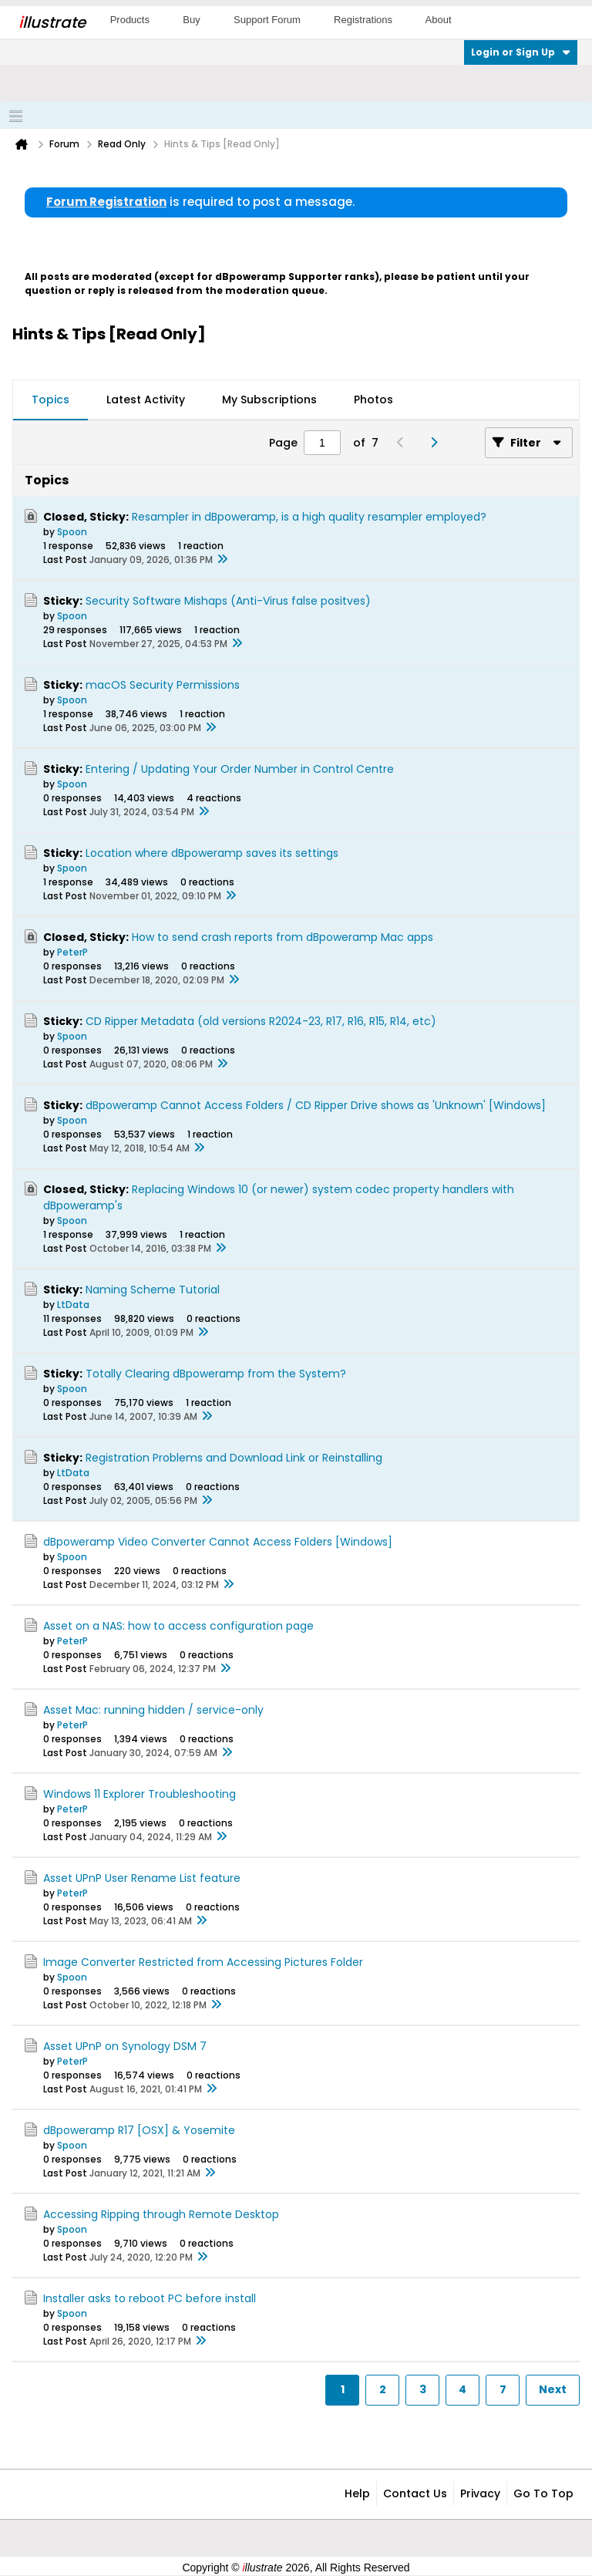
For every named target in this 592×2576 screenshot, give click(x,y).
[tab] (50, 400)
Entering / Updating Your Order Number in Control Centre (240, 769)
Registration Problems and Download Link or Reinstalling (234, 1457)
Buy (191, 19)
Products (130, 19)
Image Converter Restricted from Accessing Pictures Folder (203, 1962)
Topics (50, 399)
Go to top (543, 2493)
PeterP (72, 952)
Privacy (480, 2493)
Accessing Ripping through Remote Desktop (161, 2214)
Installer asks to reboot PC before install (149, 2298)
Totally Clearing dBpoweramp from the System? (216, 1373)
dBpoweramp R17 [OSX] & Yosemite (139, 2130)
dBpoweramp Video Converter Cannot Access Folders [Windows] (217, 1541)
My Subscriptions (269, 399)
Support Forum (267, 19)
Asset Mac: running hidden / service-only (153, 1710)
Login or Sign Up (520, 52)
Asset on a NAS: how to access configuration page (178, 1626)
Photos (373, 399)
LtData (73, 1304)
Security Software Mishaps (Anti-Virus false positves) (228, 601)
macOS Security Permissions (163, 685)
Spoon (72, 531)
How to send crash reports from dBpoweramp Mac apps (282, 937)
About (439, 19)
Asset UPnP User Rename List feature (141, 1878)
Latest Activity (145, 399)
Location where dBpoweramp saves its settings (212, 853)
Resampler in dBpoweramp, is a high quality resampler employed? (309, 516)
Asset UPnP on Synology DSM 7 (125, 2046)
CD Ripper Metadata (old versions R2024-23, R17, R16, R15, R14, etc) (261, 1021)
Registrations (363, 19)
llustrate (52, 22)
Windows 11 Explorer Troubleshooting (139, 1794)
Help (357, 2493)
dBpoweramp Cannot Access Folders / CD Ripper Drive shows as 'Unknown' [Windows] (316, 1105)
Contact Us (415, 2493)
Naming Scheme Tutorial (153, 1289)
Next (553, 2389)
